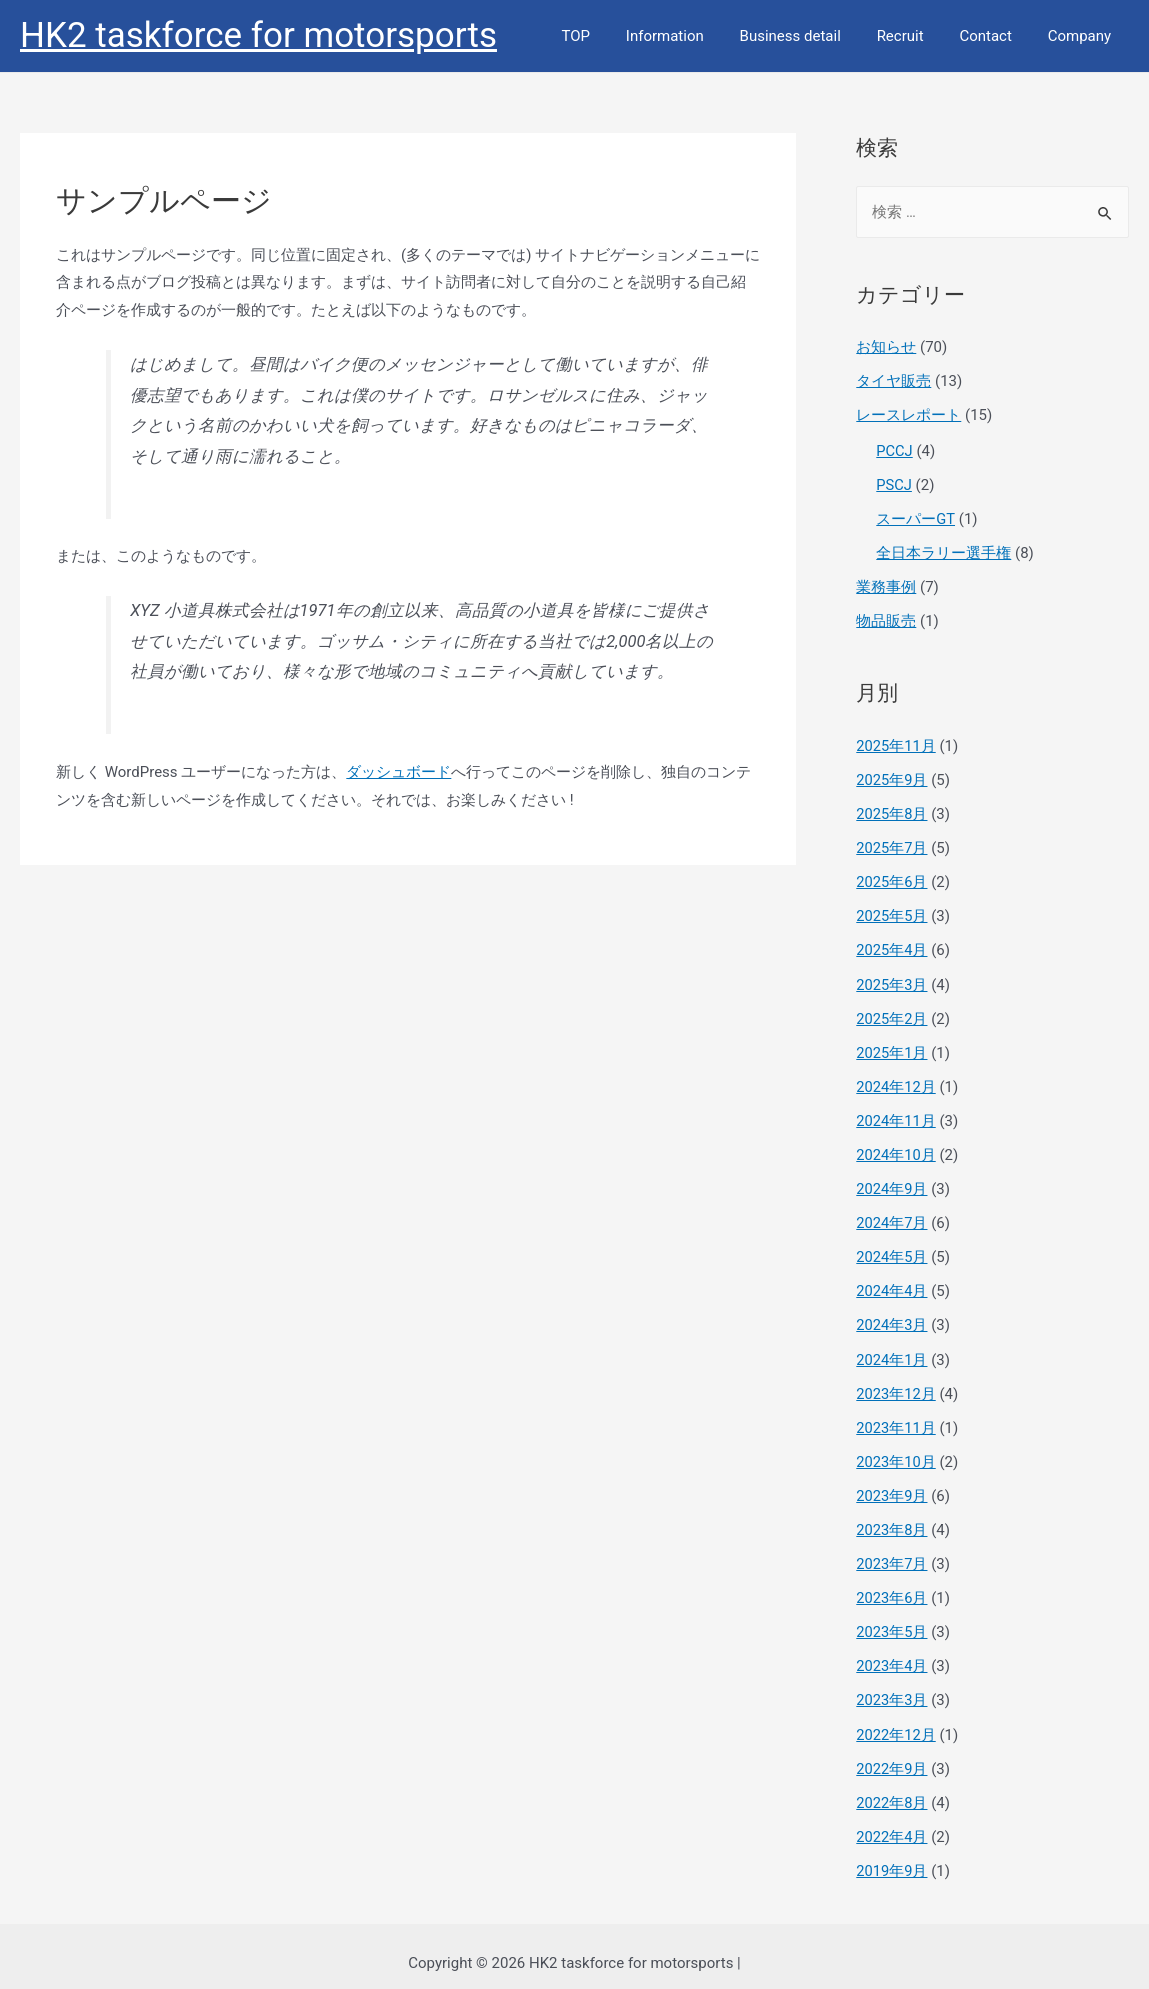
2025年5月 (892, 912)
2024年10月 (896, 1148)
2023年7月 (892, 1553)
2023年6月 (892, 1587)
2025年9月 (892, 777)
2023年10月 (896, 1452)
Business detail (810, 36)
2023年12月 (896, 1384)
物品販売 (886, 618)
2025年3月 (892, 979)
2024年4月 (892, 1283)
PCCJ (894, 450)
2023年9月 (892, 1485)
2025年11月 (896, 743)
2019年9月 (892, 1857)
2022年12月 (896, 1722)
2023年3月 (892, 1688)
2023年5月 (892, 1620)
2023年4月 (892, 1654)
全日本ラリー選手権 (943, 551)
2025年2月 (892, 1013)
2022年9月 (892, 1755)
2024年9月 (892, 1182)
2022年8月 (892, 1789)
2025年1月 (892, 1047)
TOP (607, 36)
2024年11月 (896, 1114)
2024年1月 (892, 1350)
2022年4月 (892, 1823)
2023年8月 (892, 1519)
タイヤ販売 (893, 381)
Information (691, 36)
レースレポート (908, 415)
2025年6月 (892, 878)
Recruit (914, 36)
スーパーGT (915, 517)
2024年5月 (892, 1249)
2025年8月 (892, 810)
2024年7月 (892, 1215)
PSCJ (894, 483)
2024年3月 (892, 1317)
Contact (994, 36)
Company (1082, 36)
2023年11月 (896, 1418)
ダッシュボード (398, 772)
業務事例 (886, 585)
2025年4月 (892, 945)
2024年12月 (896, 1080)
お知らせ (886, 347)
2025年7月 (892, 844)
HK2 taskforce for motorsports (258, 35)
